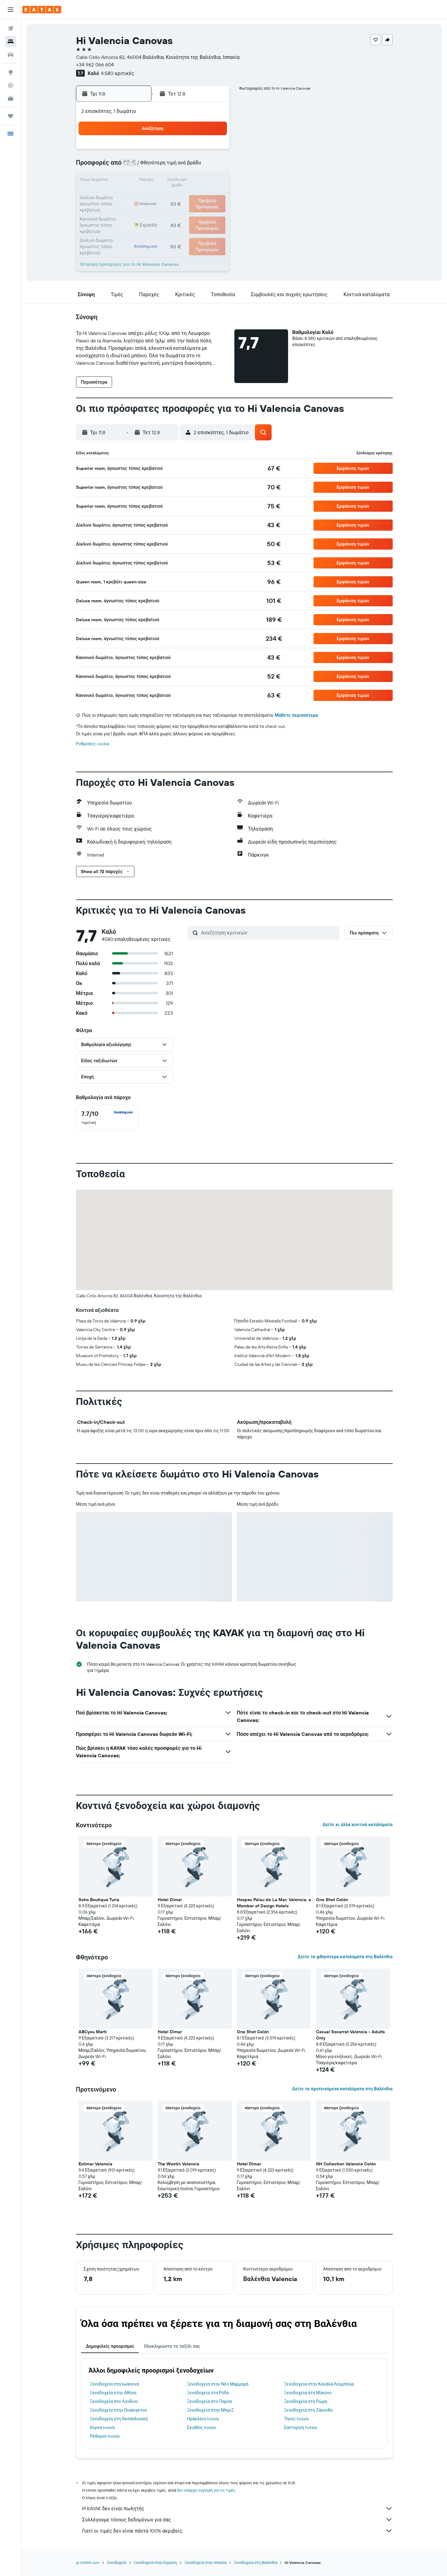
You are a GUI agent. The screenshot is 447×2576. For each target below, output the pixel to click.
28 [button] (183, 211)
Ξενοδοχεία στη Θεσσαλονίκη (119, 2419)
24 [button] (124, 211)
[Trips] (10, 116)
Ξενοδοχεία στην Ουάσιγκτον (118, 2410)
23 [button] (213, 196)
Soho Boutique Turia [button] (99, 1899)
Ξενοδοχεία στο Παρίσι (209, 2401)
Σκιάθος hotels (201, 2427)
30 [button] (213, 211)
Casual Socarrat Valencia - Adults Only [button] (350, 2035)
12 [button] (153, 181)
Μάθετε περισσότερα (296, 715)
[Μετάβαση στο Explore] (10, 72)
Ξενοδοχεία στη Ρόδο (208, 2393)
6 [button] (168, 166)
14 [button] (183, 181)
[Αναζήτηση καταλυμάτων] (10, 41)
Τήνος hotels (296, 2419)
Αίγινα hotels (102, 2427)
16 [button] (213, 181)
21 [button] (183, 196)
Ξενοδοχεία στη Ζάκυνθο (308, 2410)
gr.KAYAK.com (87, 2562)
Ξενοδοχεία (116, 2562)
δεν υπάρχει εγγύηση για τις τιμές (206, 2490)
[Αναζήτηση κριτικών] (268, 932)
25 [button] (139, 211)
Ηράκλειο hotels (203, 2419)
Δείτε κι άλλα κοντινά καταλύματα (357, 1824)
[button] (10, 9)
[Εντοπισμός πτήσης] (10, 85)
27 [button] (168, 211)
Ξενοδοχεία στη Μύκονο (308, 2393)
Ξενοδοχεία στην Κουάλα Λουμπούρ (319, 2384)
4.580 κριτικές (117, 73)
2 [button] (213, 151)
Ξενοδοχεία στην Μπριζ (210, 2410)
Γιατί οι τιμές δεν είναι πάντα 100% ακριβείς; (237, 2530)
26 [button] (153, 211)
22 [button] (198, 196)
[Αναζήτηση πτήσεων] (10, 28)
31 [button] (124, 226)
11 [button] (139, 181)
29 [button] (198, 211)
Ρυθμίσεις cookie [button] (93, 744)
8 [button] (198, 166)
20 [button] (168, 196)
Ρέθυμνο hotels (105, 2436)
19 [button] (153, 196)
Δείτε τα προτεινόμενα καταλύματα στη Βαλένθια (342, 2089)
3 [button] (124, 166)
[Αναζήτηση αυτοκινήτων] (10, 54)
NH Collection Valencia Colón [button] (346, 2164)
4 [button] (139, 166)
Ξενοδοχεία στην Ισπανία (205, 2562)
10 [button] (124, 181)
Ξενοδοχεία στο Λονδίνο (114, 2401)
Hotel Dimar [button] (170, 1899)
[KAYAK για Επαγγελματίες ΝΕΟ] (10, 98)
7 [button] (183, 166)
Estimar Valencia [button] (95, 2164)
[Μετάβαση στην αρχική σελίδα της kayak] (41, 9)
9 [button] (213, 166)
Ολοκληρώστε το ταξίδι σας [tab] (172, 2346)
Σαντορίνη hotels (300, 2427)
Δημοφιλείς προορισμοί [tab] (110, 2346)
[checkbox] (107, 1118)
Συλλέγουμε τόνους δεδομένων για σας (237, 2519)
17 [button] (124, 196)
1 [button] (198, 151)
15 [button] (198, 181)
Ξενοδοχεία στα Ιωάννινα (114, 2384)
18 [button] (139, 196)
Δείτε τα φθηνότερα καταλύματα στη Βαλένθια (345, 1956)
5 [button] (153, 166)
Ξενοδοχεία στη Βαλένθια (255, 2562)
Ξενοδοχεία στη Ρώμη (305, 2401)
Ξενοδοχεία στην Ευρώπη (155, 2562)
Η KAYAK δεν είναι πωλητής (237, 2508)
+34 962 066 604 (95, 64)
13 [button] (168, 181)
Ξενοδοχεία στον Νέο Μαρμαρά (217, 2384)
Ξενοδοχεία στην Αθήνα (113, 2393)
